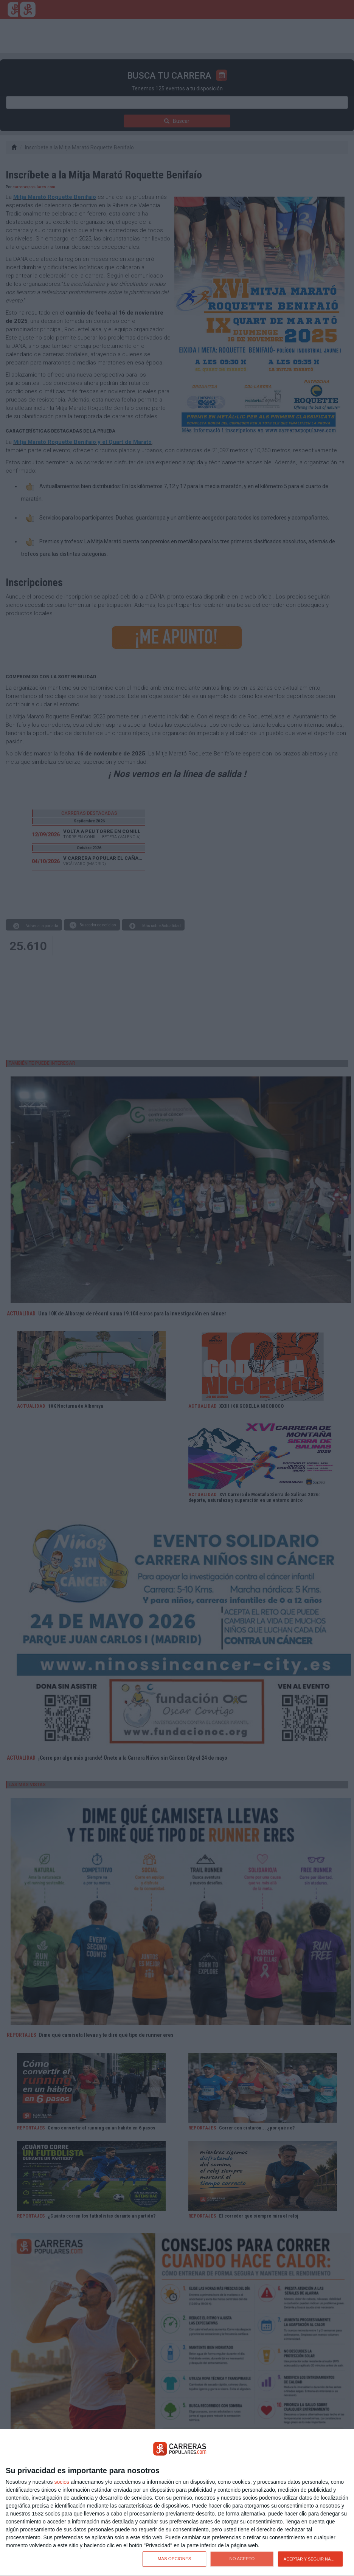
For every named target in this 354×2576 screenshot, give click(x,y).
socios (61, 2481)
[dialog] (177, 2502)
